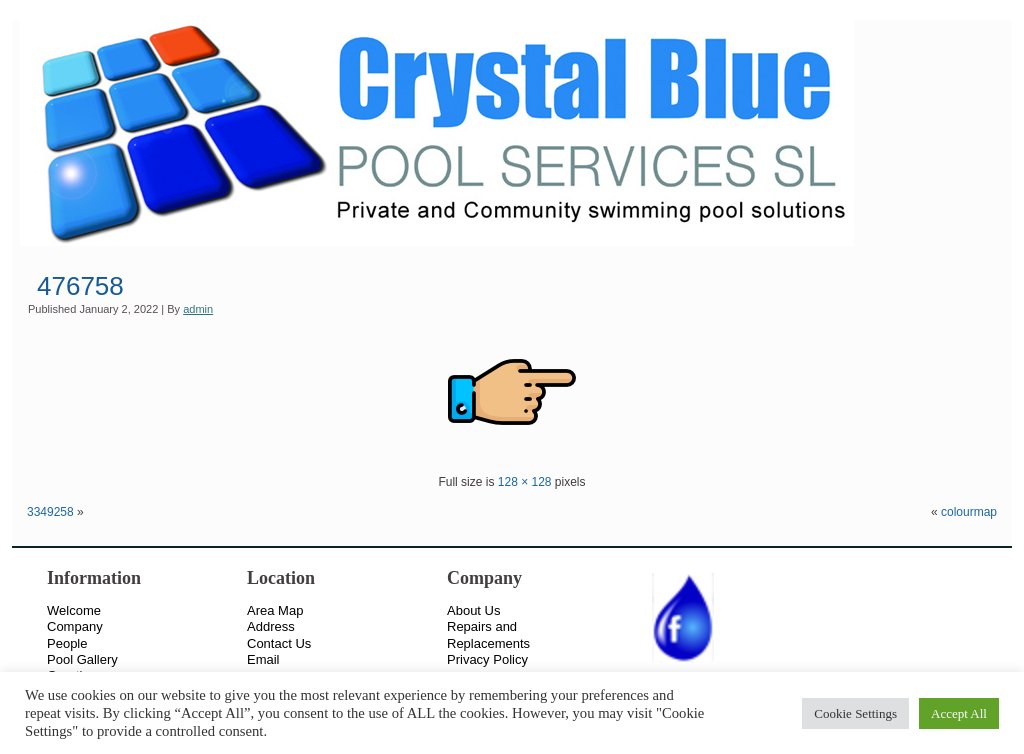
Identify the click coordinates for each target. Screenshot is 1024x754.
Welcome (74, 610)
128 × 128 (525, 482)
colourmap (969, 512)
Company (75, 626)
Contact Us (279, 643)
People (67, 643)
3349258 (50, 512)
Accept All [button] (959, 713)
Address (271, 626)
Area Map (275, 610)
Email (263, 659)
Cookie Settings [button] (855, 713)
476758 (80, 286)
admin (198, 309)
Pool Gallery (82, 659)
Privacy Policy (487, 659)
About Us (473, 610)
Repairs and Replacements (488, 634)
